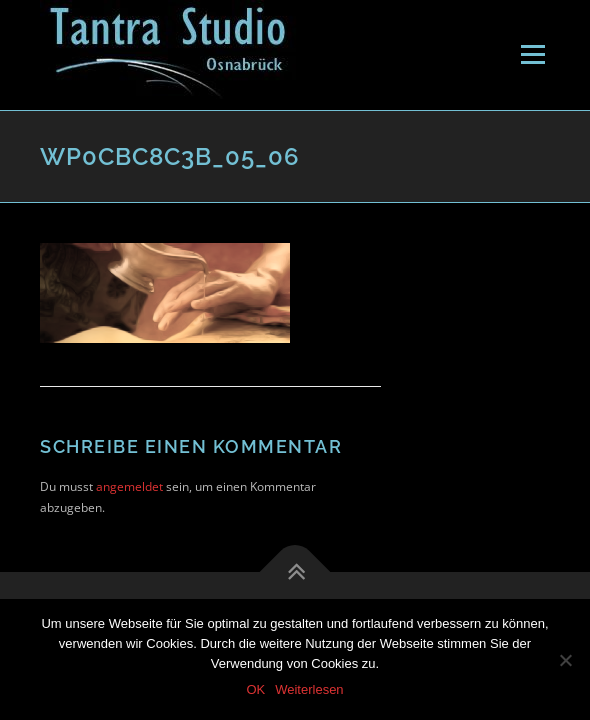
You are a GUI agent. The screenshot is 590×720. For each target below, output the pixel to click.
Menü (531, 54)
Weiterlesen (309, 689)
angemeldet (129, 486)
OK (255, 689)
